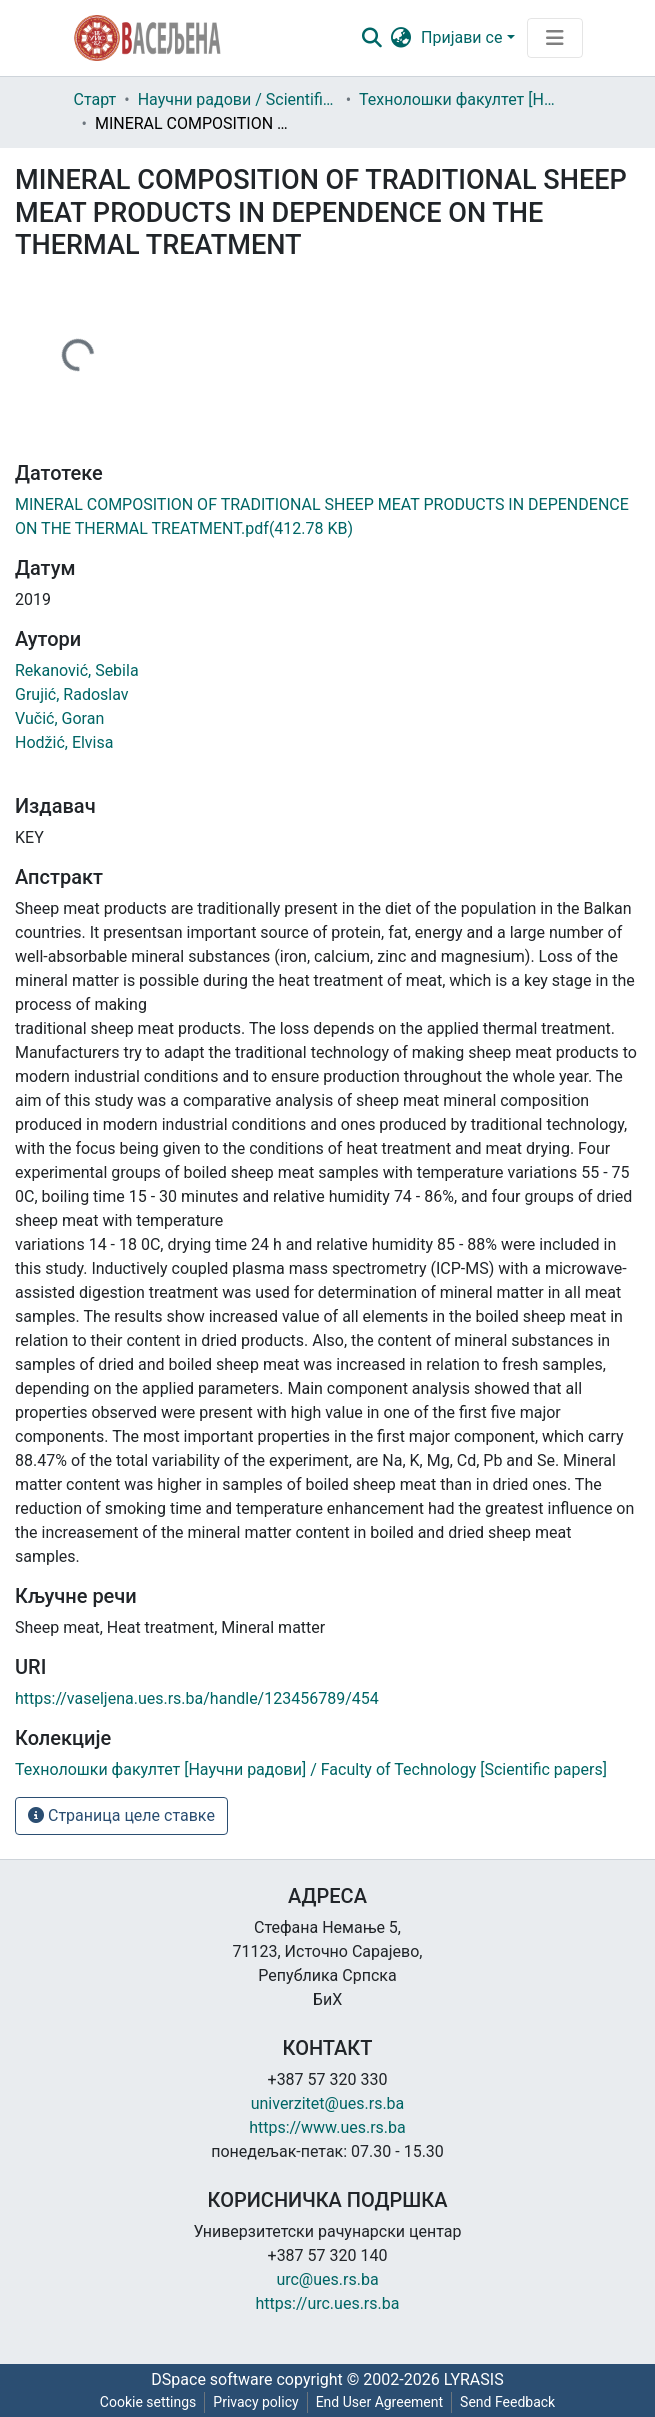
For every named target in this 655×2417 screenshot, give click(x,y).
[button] (400, 38)
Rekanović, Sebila (77, 670)
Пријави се (461, 37)
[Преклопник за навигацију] (555, 38)
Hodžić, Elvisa (64, 742)
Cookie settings (148, 2402)
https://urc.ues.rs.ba (328, 2303)
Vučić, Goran (59, 718)
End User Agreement (379, 2402)
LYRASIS (474, 2379)
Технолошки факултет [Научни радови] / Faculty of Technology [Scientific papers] (459, 99)
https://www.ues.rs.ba (327, 2127)
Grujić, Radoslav (72, 694)
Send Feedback (507, 2402)
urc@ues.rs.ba (327, 2279)
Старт (95, 99)
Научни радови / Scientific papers (238, 99)
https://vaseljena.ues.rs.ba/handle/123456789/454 (197, 1698)
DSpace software (211, 2379)
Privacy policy (255, 2402)
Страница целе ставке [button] (121, 1815)
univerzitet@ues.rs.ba (328, 2103)
